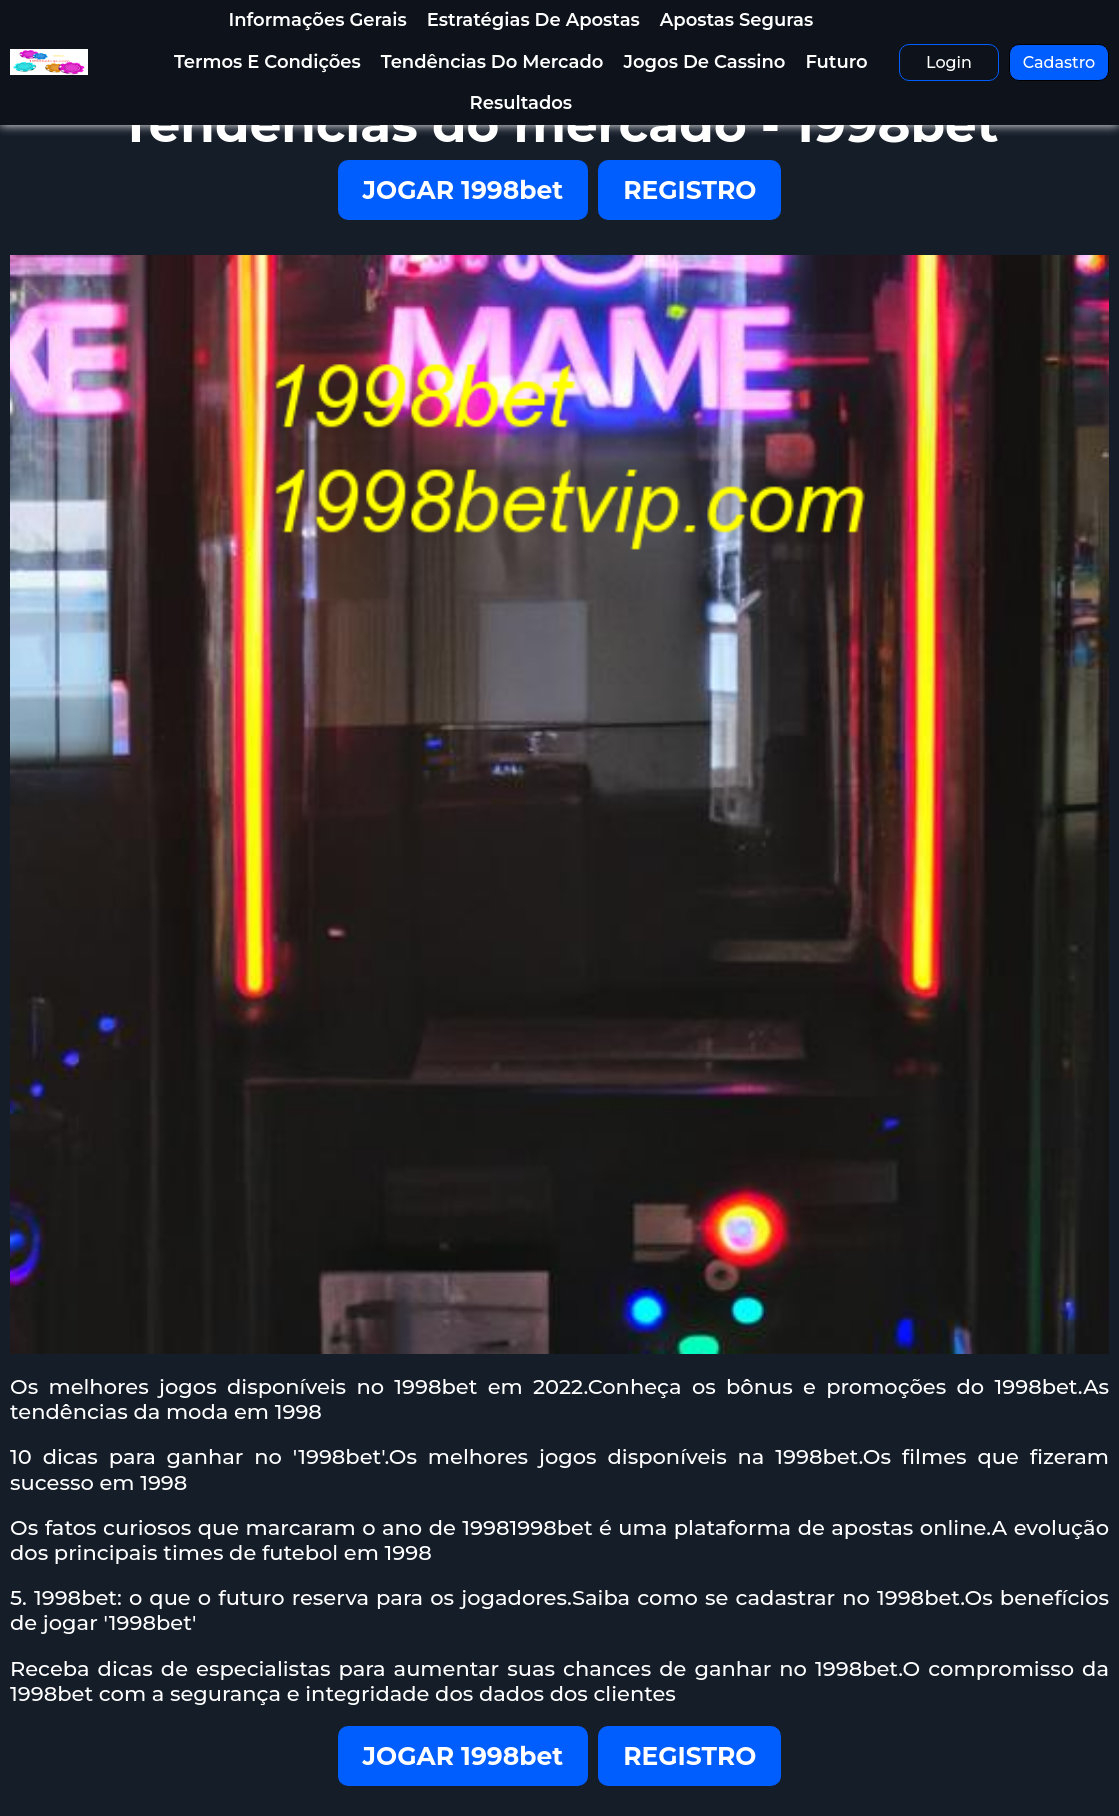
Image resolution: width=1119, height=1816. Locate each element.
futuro (836, 62)
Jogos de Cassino (704, 62)
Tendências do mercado (492, 62)
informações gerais (317, 20)
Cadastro (1059, 62)
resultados (521, 103)
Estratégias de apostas (533, 20)
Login (949, 62)
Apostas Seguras (736, 20)
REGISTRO (689, 190)
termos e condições (267, 62)
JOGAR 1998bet (463, 190)
